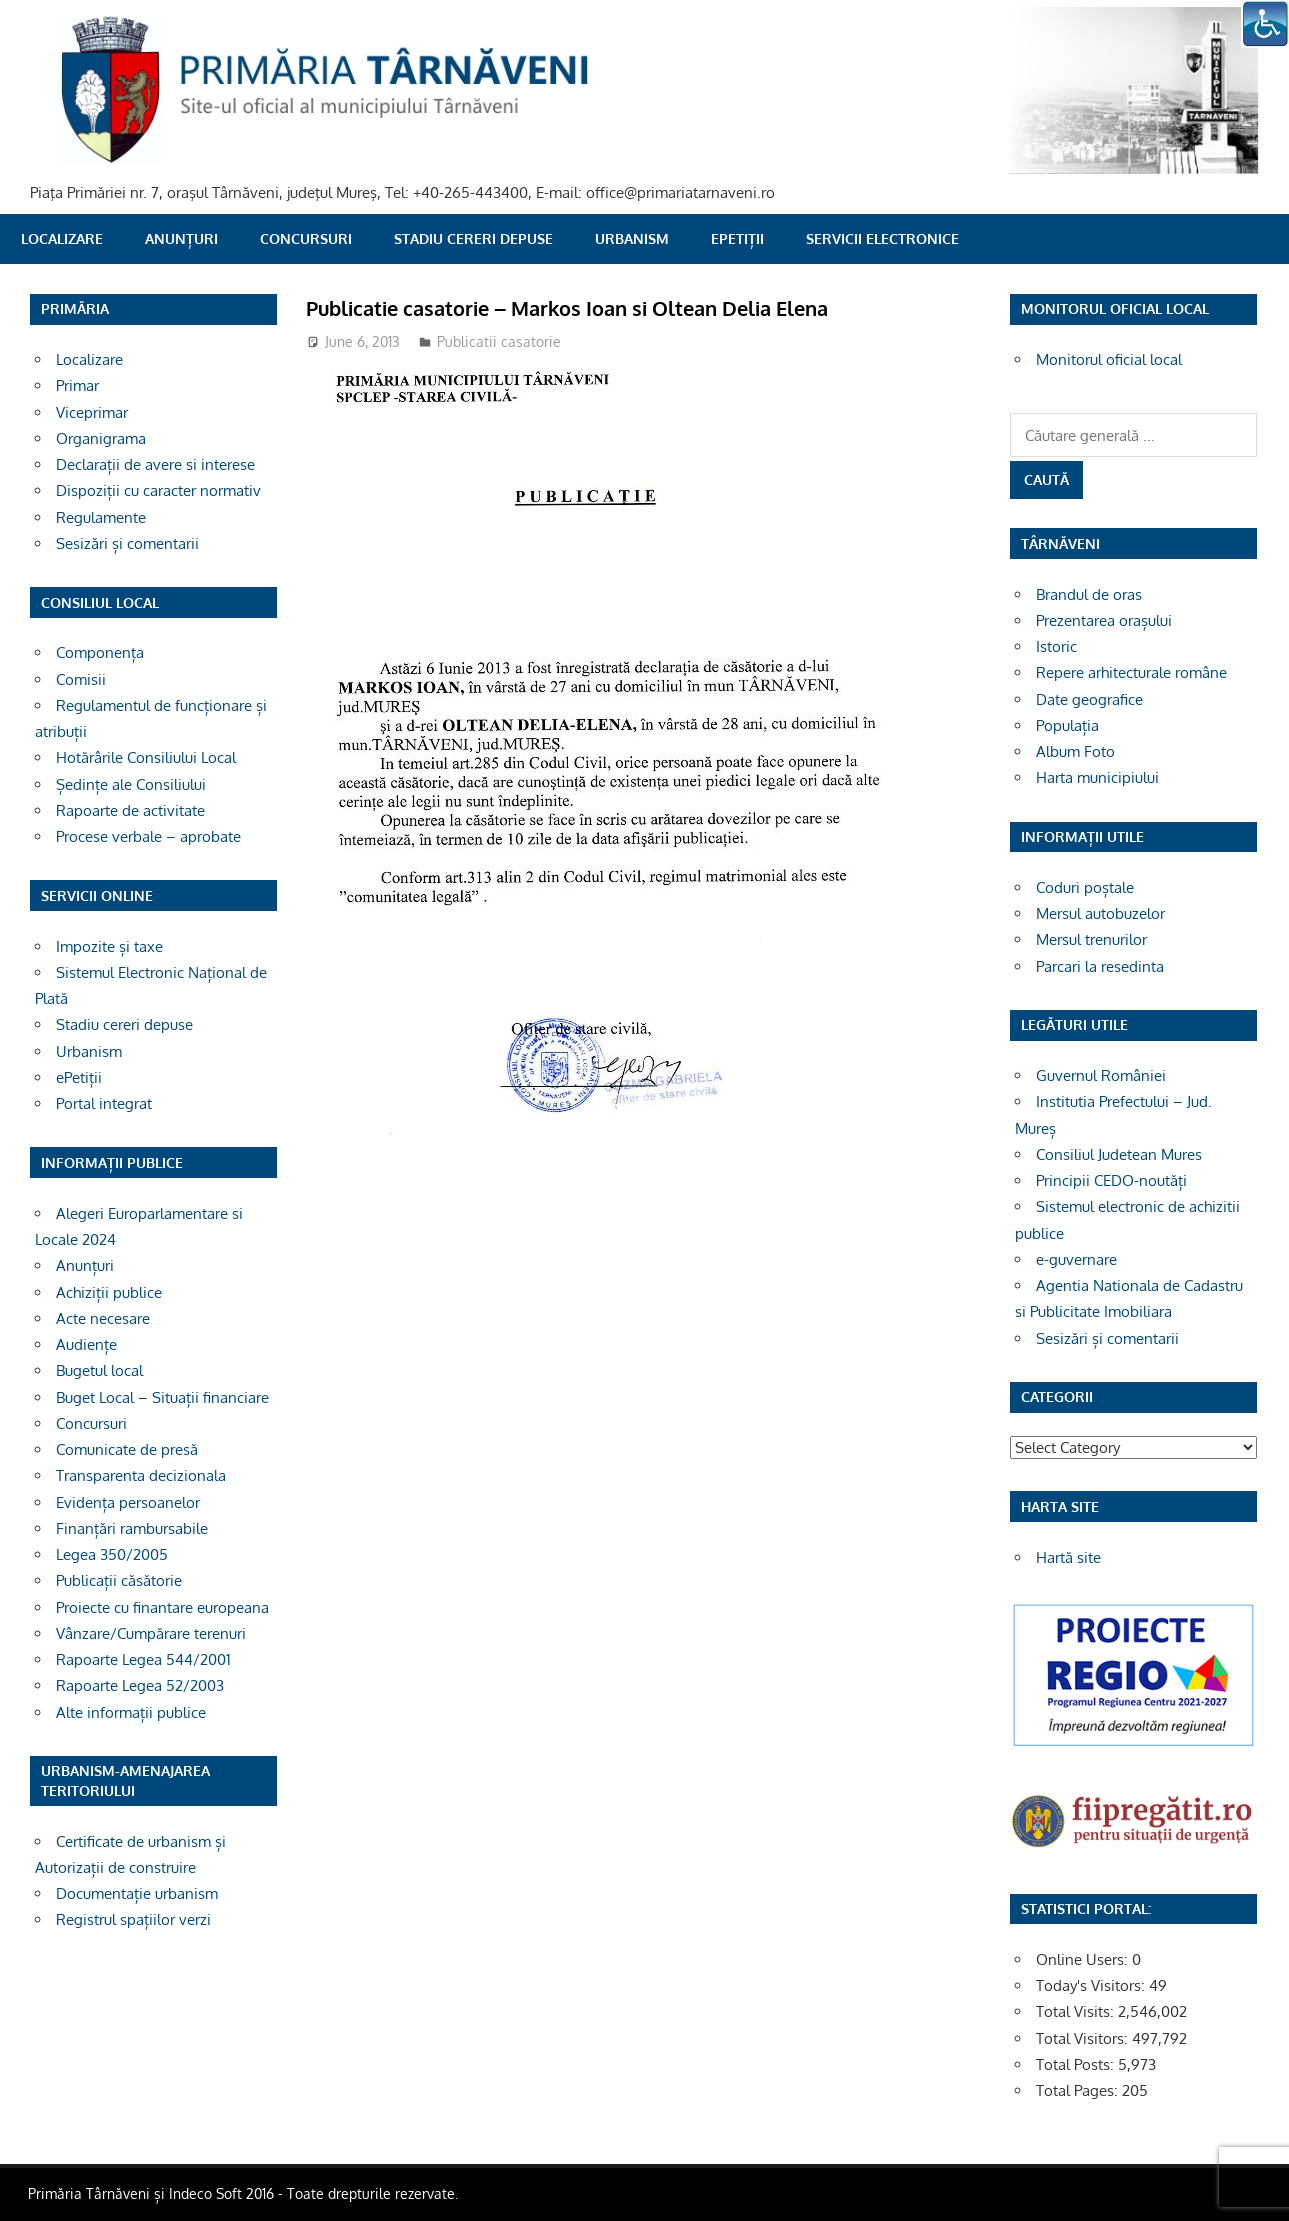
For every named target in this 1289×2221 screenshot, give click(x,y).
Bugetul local (99, 1370)
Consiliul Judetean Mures (1119, 1154)
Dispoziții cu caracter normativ (158, 490)
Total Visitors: (1084, 2038)
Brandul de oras (1089, 594)
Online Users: (1084, 1959)
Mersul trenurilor (1091, 939)
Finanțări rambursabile (132, 1528)
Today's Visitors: (1092, 1985)
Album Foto (1075, 751)
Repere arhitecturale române (1131, 672)
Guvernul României (1101, 1075)
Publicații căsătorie (119, 1580)
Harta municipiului (1097, 777)
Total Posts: (1077, 2064)
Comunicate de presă (127, 1449)
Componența (100, 652)
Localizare (62, 238)
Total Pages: (1079, 2090)
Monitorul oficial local (1109, 359)
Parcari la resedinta (1100, 966)
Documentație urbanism (137, 1893)
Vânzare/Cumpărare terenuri (151, 1633)
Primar (77, 385)
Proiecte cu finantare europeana (162, 1607)
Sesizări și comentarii (127, 543)
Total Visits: (1077, 2011)
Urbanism (632, 238)
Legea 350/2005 (112, 1554)
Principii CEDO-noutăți (1111, 1180)
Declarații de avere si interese (155, 464)
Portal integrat (104, 1103)
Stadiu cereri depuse (473, 238)
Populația (1067, 725)
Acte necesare (103, 1318)
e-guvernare (1076, 1259)
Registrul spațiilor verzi (133, 1919)
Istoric (1056, 646)
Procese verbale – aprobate (148, 836)
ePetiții (737, 238)
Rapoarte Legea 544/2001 (143, 1659)
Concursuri (306, 238)
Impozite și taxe (109, 946)
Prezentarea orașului (1104, 620)
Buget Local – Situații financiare (162, 1397)
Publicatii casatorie (499, 341)
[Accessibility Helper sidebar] (1265, 24)
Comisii (81, 679)
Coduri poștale (1085, 887)
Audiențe (86, 1344)
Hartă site (1068, 1557)
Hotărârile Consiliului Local (146, 757)
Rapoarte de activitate (130, 810)
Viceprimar (92, 412)
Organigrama (101, 438)
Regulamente (101, 517)
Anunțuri (181, 238)
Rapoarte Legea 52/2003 (140, 1685)
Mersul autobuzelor (1100, 913)
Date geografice (1089, 699)
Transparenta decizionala (141, 1475)
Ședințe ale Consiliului (131, 784)
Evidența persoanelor (128, 1502)
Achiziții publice (109, 1292)
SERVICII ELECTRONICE (882, 238)
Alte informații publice (131, 1712)
